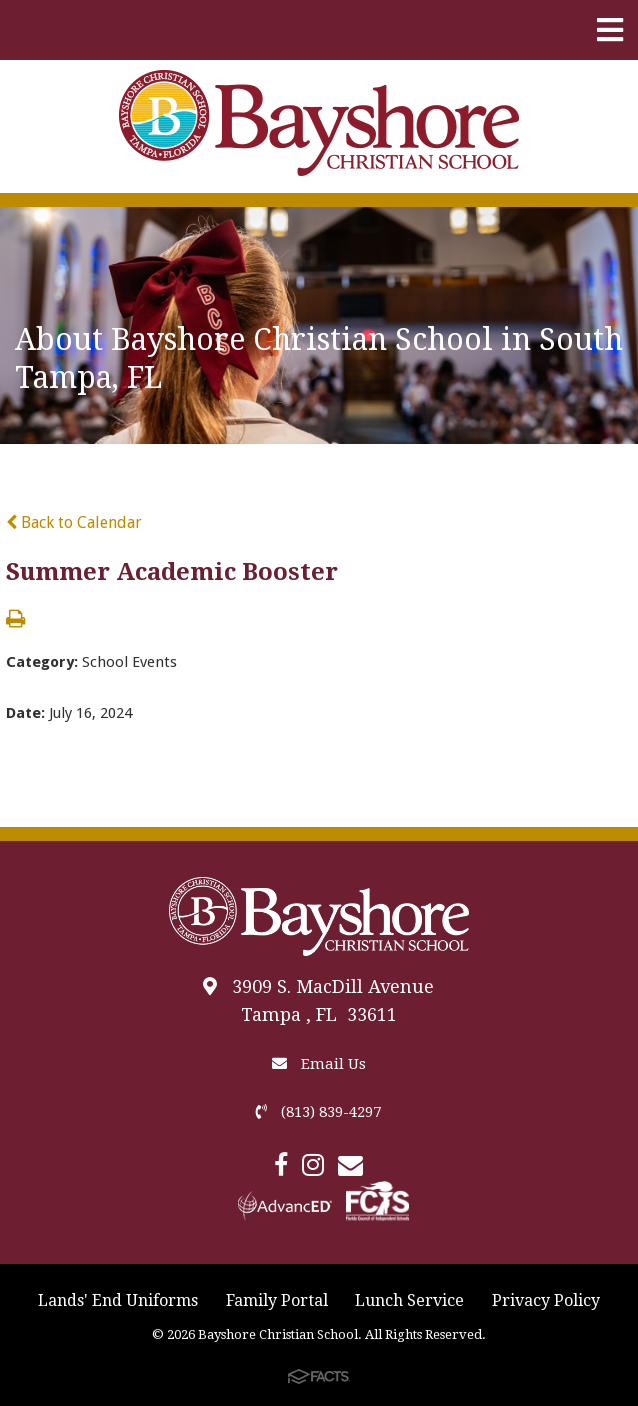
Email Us (319, 1064)
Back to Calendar (74, 522)
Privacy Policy (546, 1300)
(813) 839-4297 (318, 1112)
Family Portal (277, 1300)
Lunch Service (409, 1300)
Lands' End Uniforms (118, 1300)
